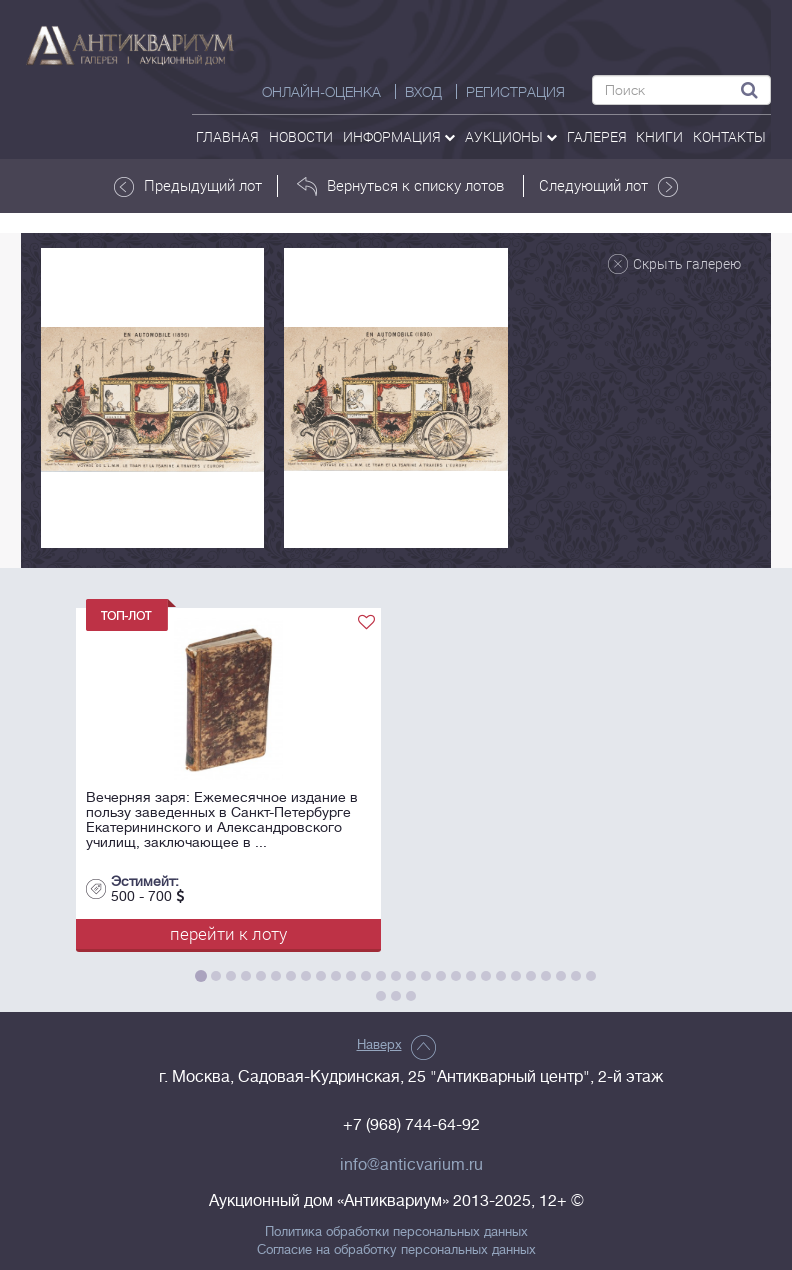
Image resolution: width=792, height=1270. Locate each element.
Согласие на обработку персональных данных (396, 1250)
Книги (659, 136)
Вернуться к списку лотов (400, 186)
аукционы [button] (511, 136)
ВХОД (423, 92)
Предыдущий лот (188, 186)
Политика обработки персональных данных (396, 1232)
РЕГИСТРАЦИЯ (515, 92)
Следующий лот (608, 186)
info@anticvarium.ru (411, 1165)
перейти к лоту (228, 933)
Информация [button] (399, 136)
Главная (227, 136)
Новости (301, 136)
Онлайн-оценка (321, 92)
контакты (729, 136)
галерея (597, 136)
